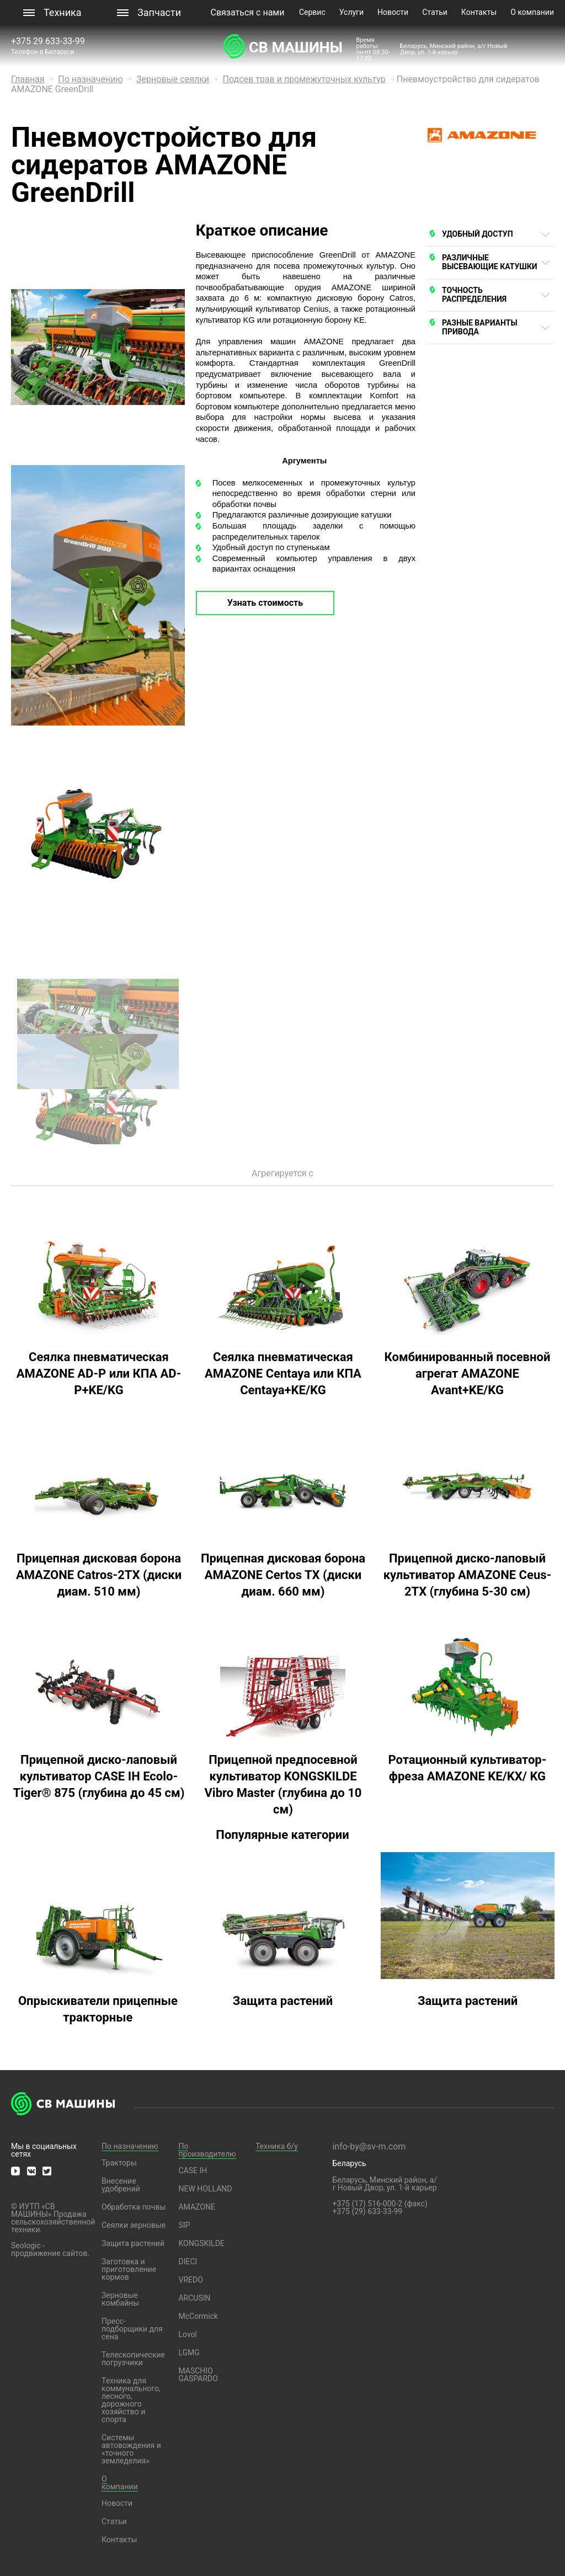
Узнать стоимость (265, 603)
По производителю (207, 2150)
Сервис (312, 12)
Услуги (351, 12)
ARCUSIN (194, 2298)
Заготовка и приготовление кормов (129, 2269)
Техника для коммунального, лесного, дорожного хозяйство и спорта (131, 2400)
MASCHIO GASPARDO (197, 2374)
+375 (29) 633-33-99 (367, 2211)
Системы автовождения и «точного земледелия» (131, 2449)
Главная (28, 79)
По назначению (90, 79)
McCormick (198, 2316)
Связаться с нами (248, 12)
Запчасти (159, 12)
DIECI (187, 2261)
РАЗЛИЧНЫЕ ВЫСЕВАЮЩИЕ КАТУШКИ (489, 262)
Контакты (479, 12)
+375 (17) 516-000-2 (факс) (379, 2203)
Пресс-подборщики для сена (132, 2329)
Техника (63, 12)
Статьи (434, 12)
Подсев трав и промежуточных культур (304, 79)
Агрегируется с (282, 1173)
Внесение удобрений (121, 2185)
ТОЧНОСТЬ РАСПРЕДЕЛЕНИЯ (474, 294)
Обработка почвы (134, 2206)
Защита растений (133, 2243)
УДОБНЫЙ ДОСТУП (477, 234)
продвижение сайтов (49, 2253)
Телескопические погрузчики (133, 2358)
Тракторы (119, 2162)
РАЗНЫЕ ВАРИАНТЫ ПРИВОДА (480, 327)
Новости (392, 12)
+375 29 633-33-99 (49, 41)
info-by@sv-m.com (369, 2146)
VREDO (190, 2279)
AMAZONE (196, 2206)
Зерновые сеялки (172, 79)
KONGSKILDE (201, 2243)
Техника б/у (276, 2146)
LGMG (188, 2352)
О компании (532, 12)
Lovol (187, 2334)
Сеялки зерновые (134, 2225)
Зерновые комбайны (120, 2299)
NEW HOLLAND (205, 2188)
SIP (184, 2225)
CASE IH (192, 2170)
